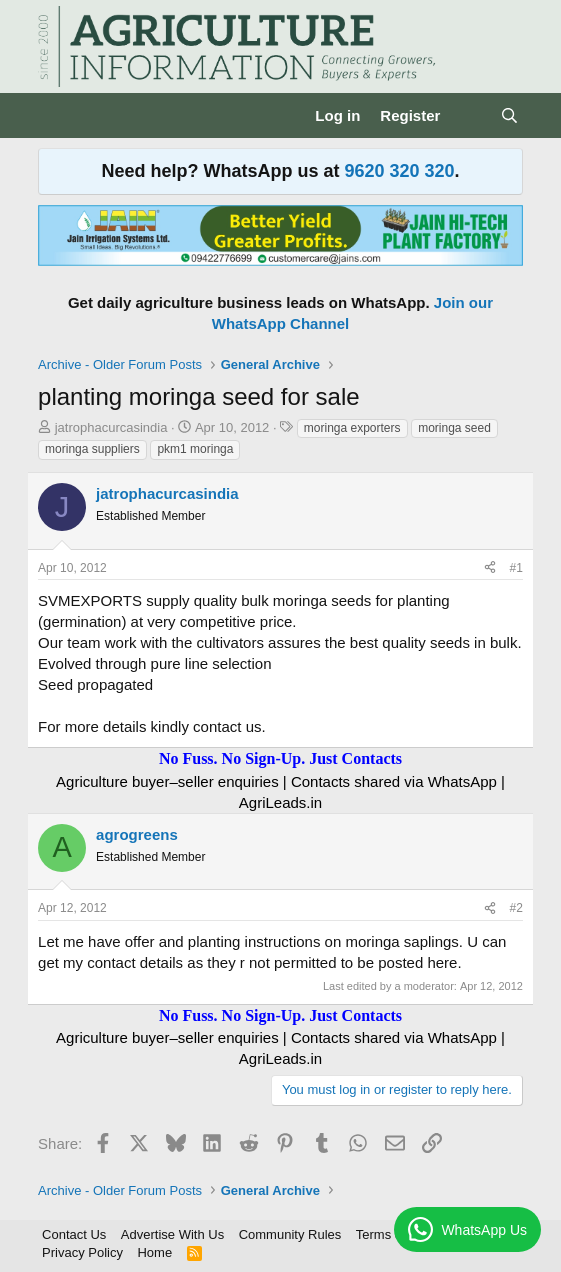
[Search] (509, 115)
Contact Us (74, 1234)
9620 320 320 (399, 171)
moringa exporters (352, 428)
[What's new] (469, 115)
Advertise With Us (172, 1234)
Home (154, 1252)
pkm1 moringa (195, 449)
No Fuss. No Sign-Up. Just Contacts (280, 758)
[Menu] (55, 116)
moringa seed (454, 428)
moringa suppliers (92, 449)
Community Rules (290, 1234)
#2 (516, 908)
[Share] (490, 568)
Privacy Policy (82, 1252)
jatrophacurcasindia (111, 427)
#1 (516, 568)
